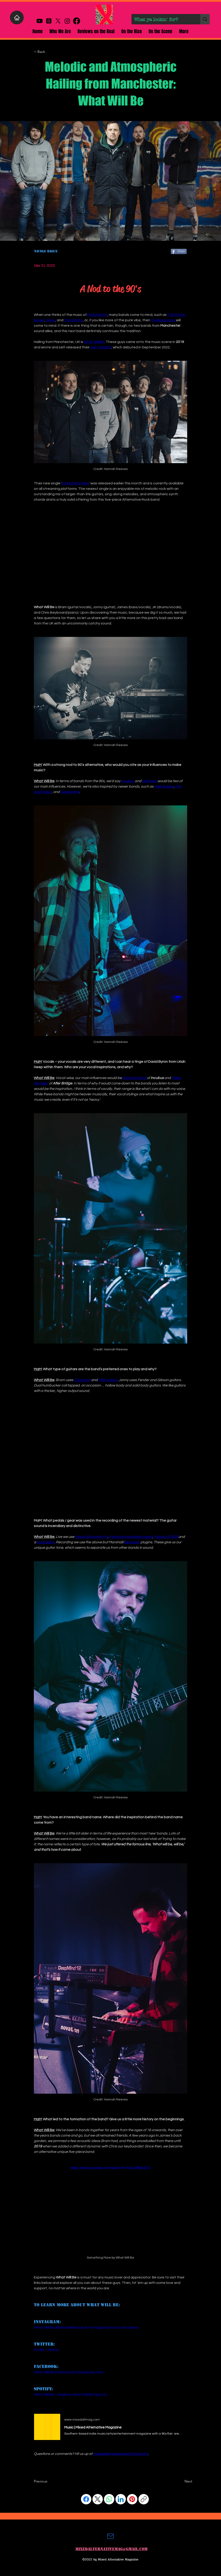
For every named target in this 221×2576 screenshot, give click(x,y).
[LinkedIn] (120, 2499)
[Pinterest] (132, 2499)
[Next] (181, 2481)
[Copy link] (143, 2499)
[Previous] (49, 2481)
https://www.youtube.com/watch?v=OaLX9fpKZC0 (110, 2168)
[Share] (179, 251)
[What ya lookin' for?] (162, 19)
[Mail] (110, 2536)
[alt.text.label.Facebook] (76, 20)
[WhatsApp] (109, 2499)
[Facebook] (86, 2499)
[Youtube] (39, 20)
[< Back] (49, 52)
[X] (58, 20)
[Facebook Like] (42, 2469)
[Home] (17, 17)
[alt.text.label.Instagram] (67, 20)
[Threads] (48, 20)
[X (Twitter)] (97, 2499)
